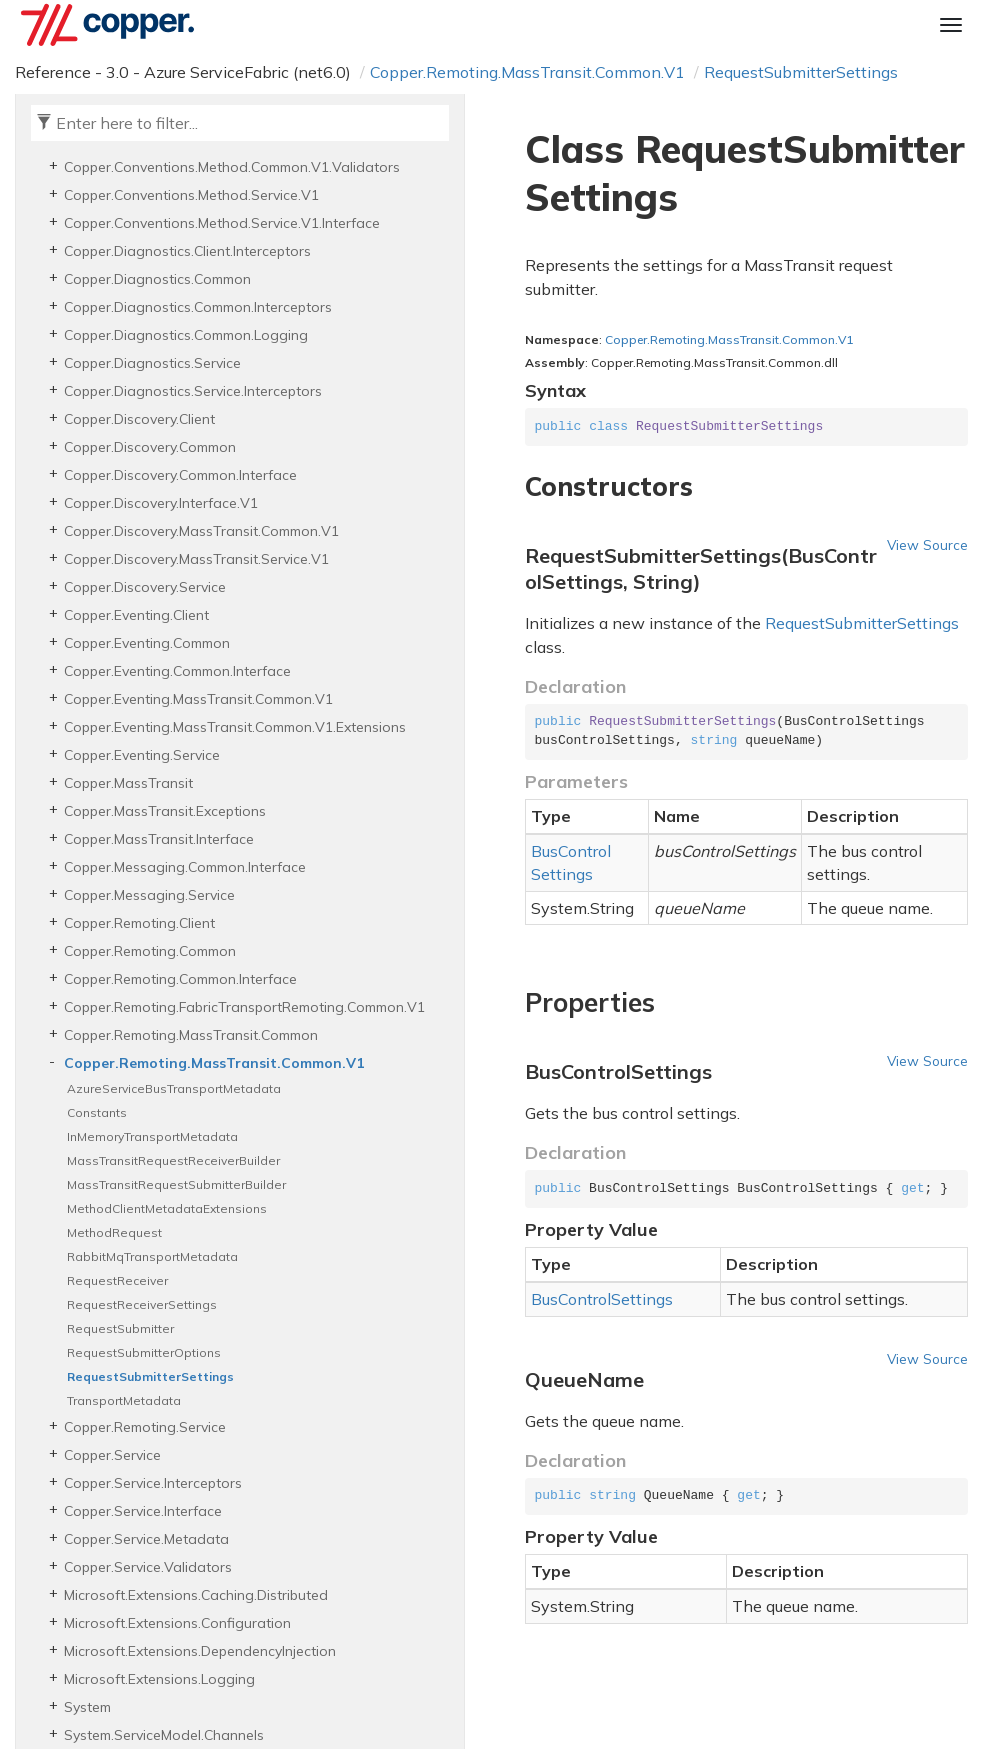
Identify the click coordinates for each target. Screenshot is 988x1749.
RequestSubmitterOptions (144, 1352)
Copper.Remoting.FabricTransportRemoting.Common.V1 (244, 1007)
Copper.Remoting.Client (139, 923)
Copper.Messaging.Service (149, 895)
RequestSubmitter (120, 1328)
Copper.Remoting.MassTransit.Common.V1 (527, 72)
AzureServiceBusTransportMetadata (174, 1088)
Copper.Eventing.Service (142, 755)
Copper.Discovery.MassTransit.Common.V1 (201, 531)
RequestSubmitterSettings (801, 72)
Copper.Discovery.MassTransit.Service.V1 (196, 559)
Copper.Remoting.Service (145, 1427)
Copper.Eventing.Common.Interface (177, 671)
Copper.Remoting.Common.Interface (180, 979)
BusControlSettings (571, 862)
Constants (97, 1112)
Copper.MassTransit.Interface (159, 839)
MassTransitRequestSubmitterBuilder (176, 1184)
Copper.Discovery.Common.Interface (180, 475)
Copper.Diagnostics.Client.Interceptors (187, 251)
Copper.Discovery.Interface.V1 (161, 503)
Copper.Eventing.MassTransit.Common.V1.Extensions (235, 727)
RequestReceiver (117, 1280)
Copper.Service (112, 1455)
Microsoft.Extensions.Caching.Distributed (196, 1595)
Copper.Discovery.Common (150, 447)
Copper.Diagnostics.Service (152, 363)
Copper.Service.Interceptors (153, 1483)
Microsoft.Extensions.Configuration (177, 1623)
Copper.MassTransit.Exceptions (165, 811)
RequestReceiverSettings (142, 1304)
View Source (927, 544)
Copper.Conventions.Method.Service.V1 (191, 195)
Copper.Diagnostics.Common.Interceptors (198, 307)
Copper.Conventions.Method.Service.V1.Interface (222, 223)
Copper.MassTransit (128, 783)
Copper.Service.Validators (148, 1567)
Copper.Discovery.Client (139, 419)
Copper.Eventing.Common (147, 643)
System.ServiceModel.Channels (164, 1735)
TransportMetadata (124, 1400)
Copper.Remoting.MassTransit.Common (191, 1035)
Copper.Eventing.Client (136, 615)
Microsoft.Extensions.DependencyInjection (200, 1651)
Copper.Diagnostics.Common (157, 279)
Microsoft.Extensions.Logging (159, 1679)
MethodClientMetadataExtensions (167, 1208)
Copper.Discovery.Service (145, 587)
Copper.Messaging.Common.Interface (185, 867)
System (87, 1707)
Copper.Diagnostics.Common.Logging (186, 335)
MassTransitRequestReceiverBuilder (173, 1160)
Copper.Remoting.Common (150, 951)
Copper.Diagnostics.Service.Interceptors (193, 391)
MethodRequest (114, 1232)
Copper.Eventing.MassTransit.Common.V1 (198, 699)
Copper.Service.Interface (143, 1511)
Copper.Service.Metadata (146, 1539)
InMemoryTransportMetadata (152, 1136)
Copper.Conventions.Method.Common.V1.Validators (232, 167)
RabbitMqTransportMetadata (152, 1256)
